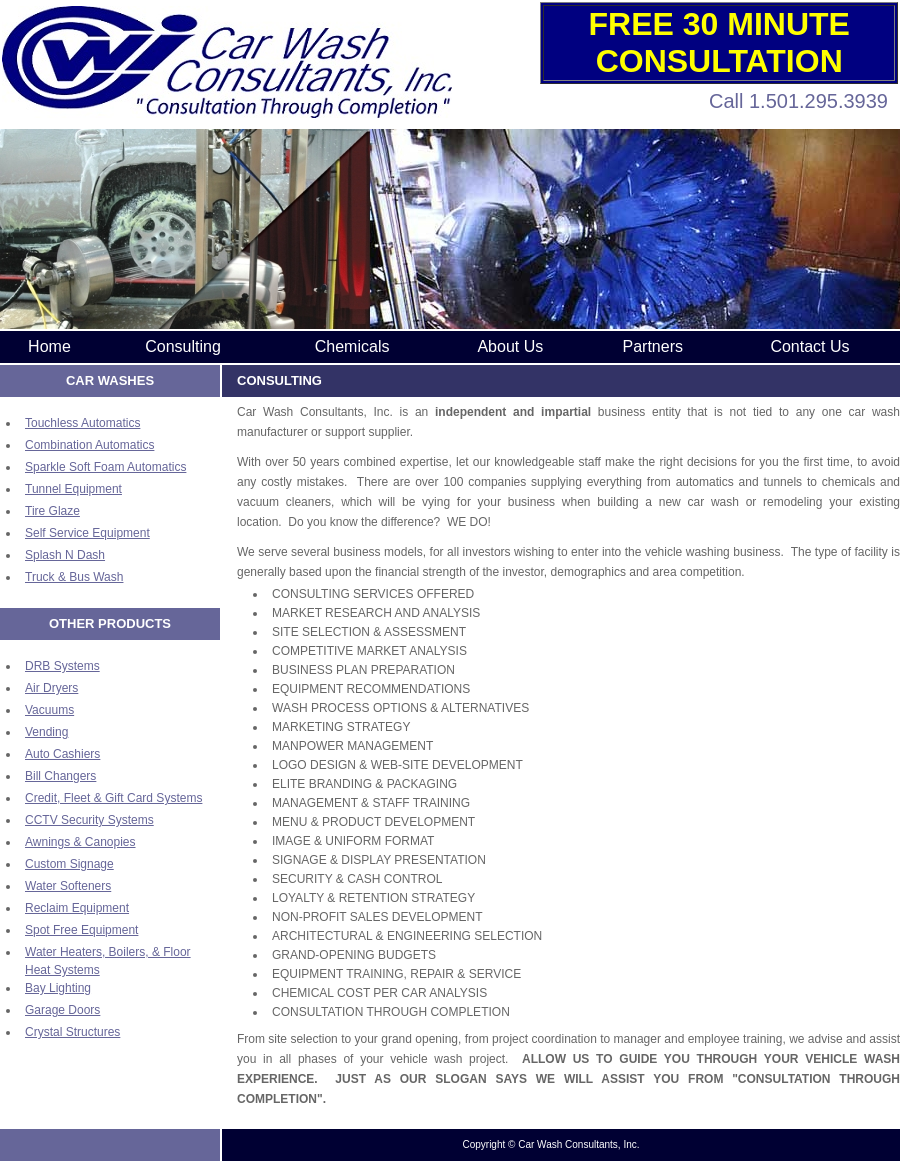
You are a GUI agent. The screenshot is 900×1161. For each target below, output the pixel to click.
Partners (653, 346)
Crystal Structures (72, 1032)
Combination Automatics (89, 445)
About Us (510, 346)
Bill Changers (60, 776)
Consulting (183, 346)
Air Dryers (51, 688)
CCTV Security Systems (89, 820)
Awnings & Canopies (80, 842)
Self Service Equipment (87, 533)
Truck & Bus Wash (74, 577)
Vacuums (49, 710)
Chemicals (352, 346)
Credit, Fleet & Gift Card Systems (113, 798)
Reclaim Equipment (77, 908)
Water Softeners (68, 886)
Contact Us (809, 346)
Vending (46, 732)
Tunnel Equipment (73, 489)
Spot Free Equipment (81, 930)
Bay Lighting (58, 988)
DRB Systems (62, 666)
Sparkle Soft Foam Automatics (105, 467)
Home (49, 346)
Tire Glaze (52, 511)
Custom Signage (69, 864)
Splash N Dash (65, 555)
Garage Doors (62, 1010)
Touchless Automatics (82, 423)
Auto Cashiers (62, 754)
